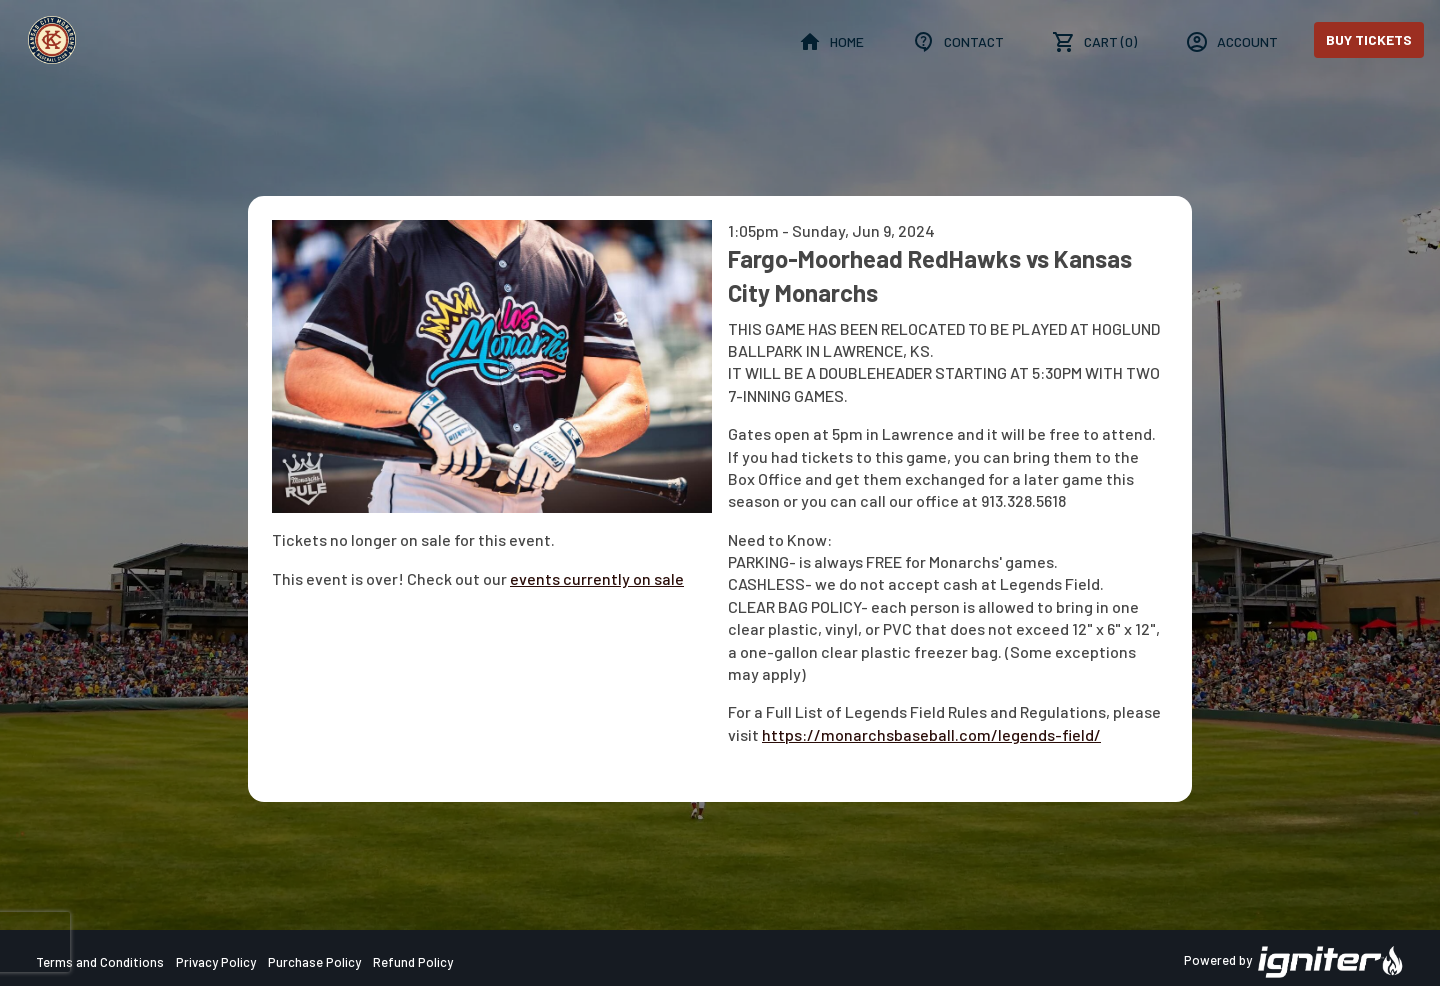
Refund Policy (413, 962)
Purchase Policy (314, 962)
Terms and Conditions (100, 962)
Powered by (1294, 962)
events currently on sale (597, 578)
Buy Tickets (1369, 39)
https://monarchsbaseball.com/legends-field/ (931, 734)
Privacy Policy (216, 962)
